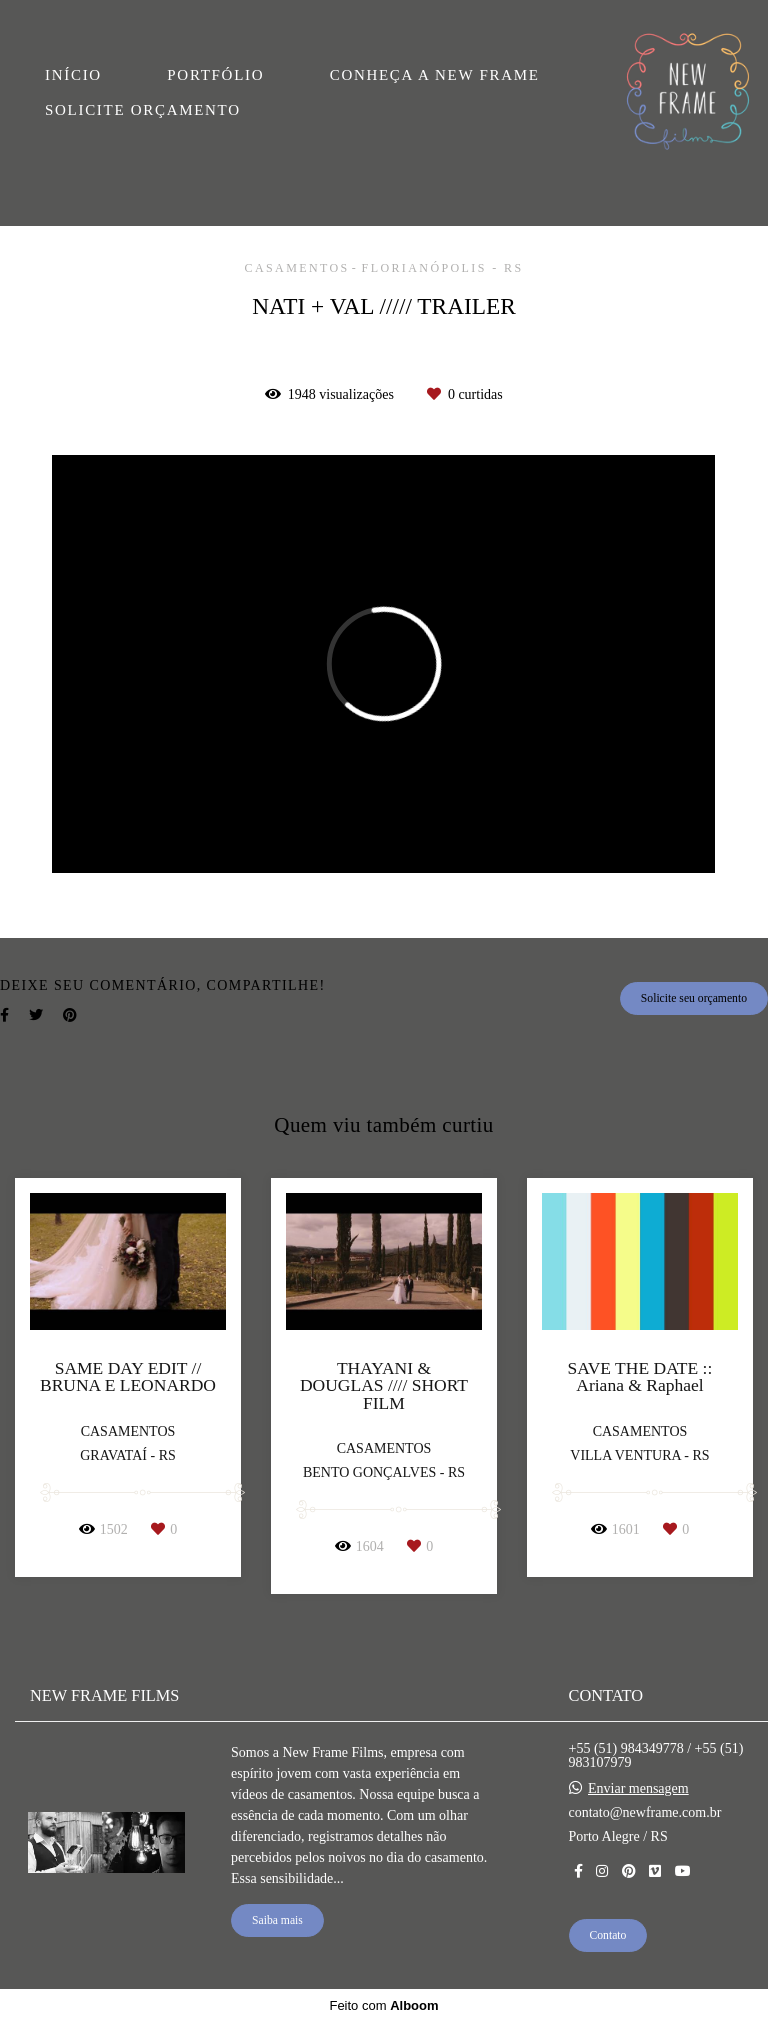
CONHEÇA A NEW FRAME (435, 75)
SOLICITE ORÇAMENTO (143, 110)
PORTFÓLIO (215, 75)
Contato (608, 1935)
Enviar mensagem (638, 1789)
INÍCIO (73, 75)
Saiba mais (277, 1920)
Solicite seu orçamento (694, 998)
